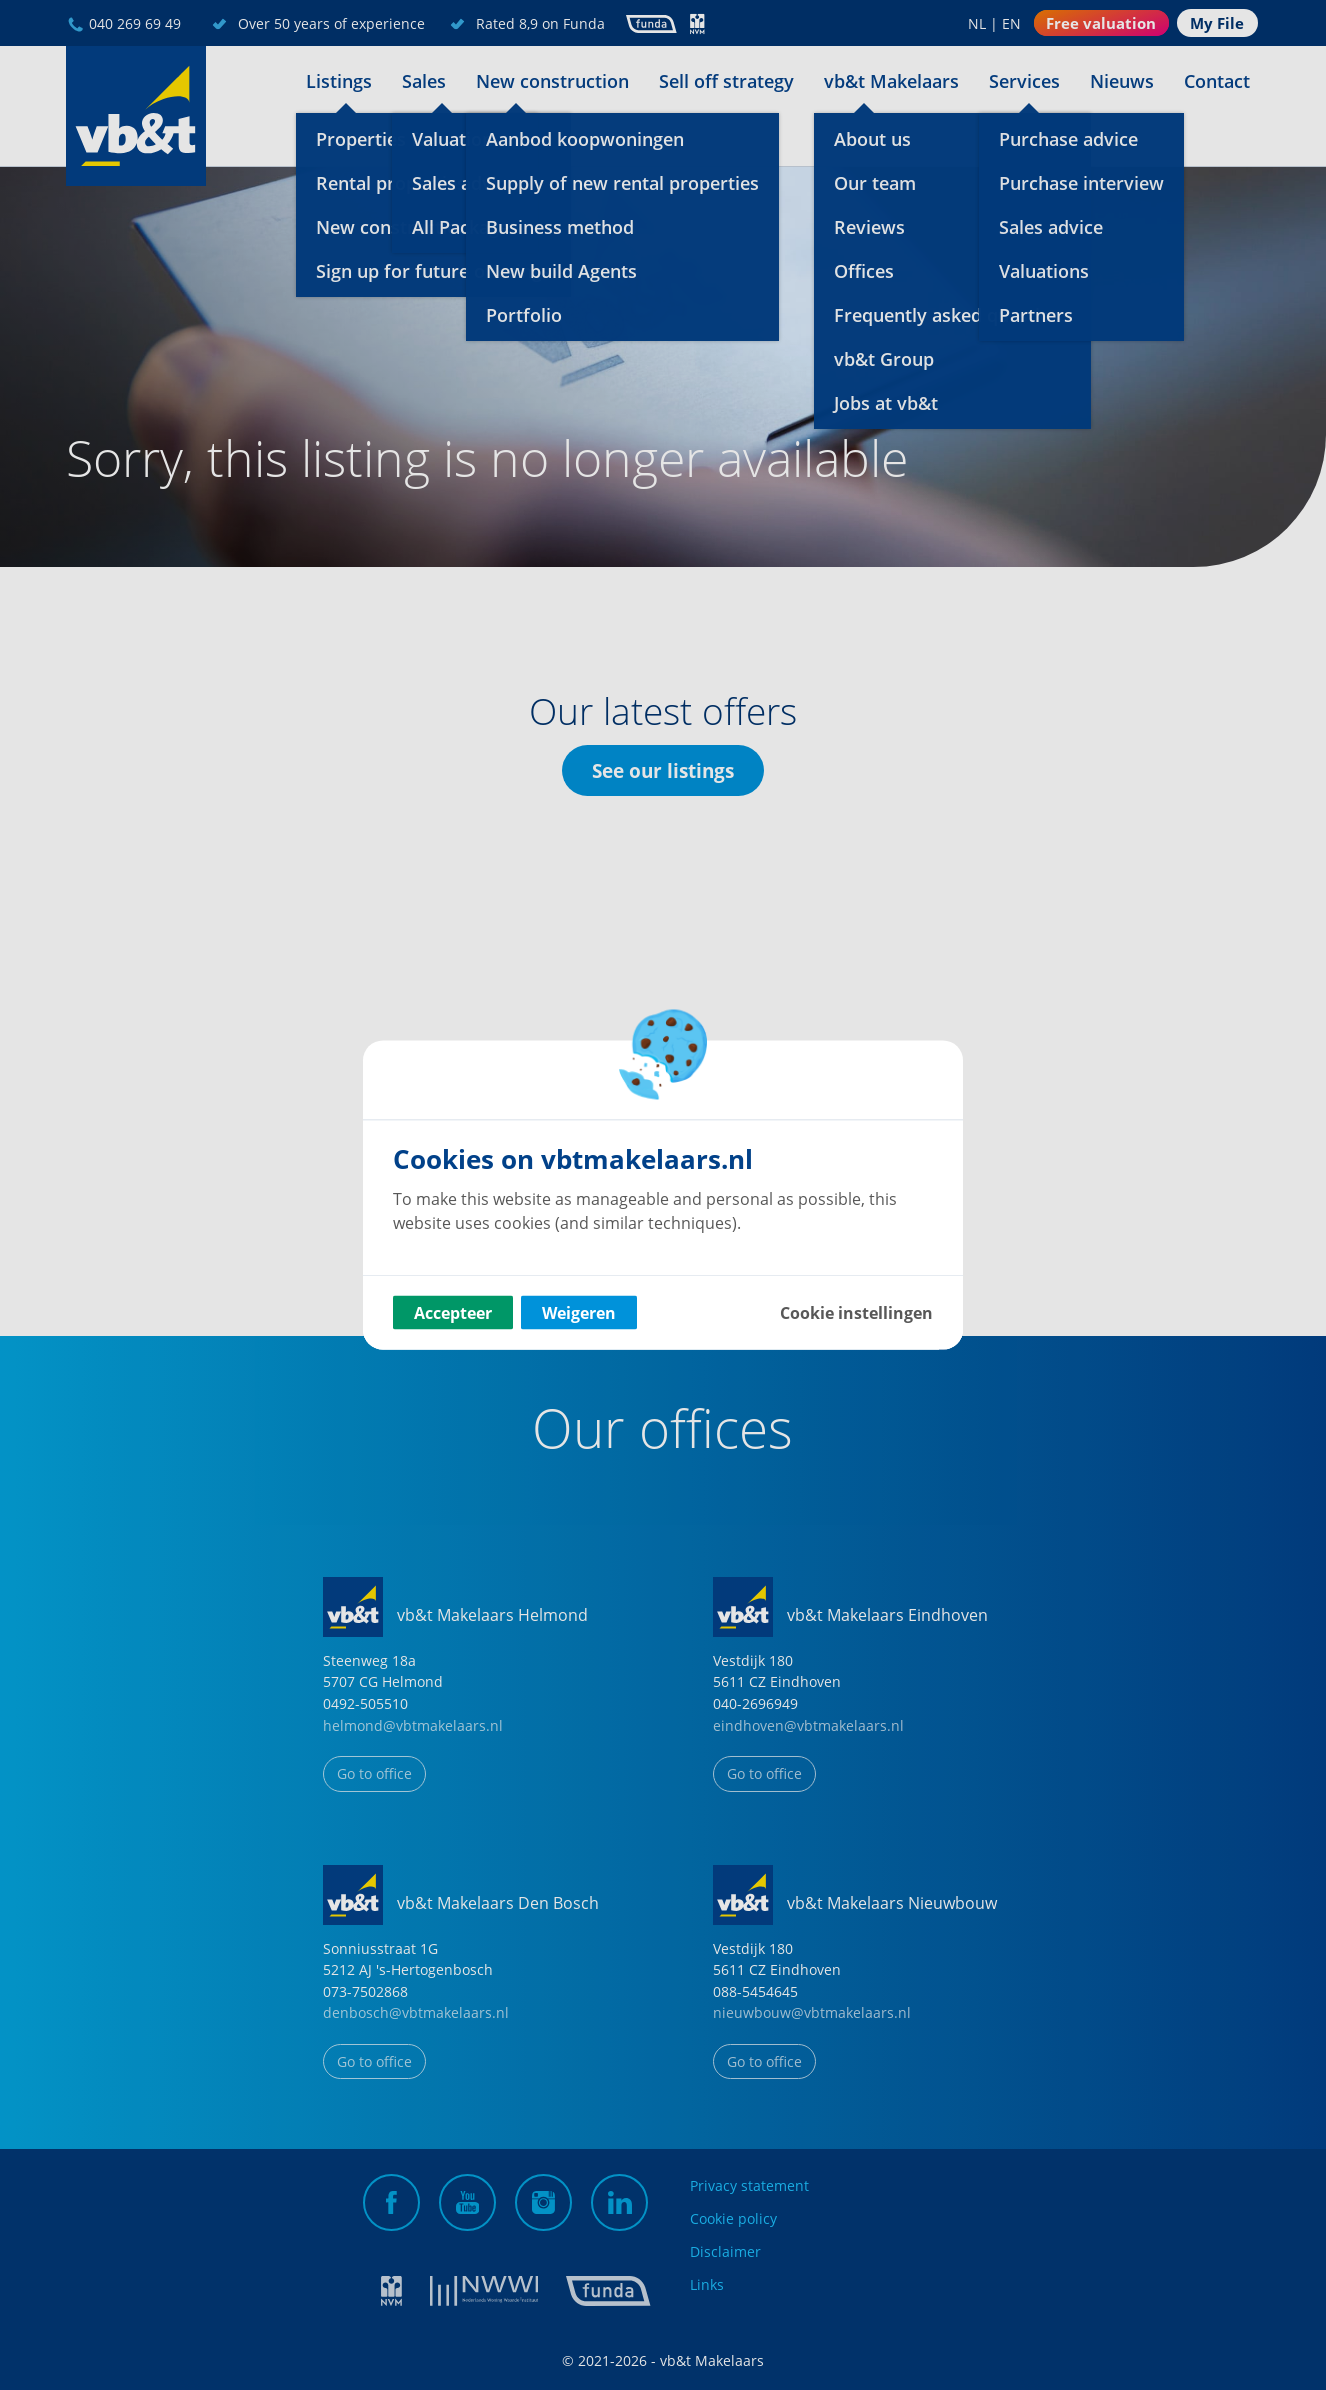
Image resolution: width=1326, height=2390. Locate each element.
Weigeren (579, 1313)
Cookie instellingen (856, 1313)
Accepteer (453, 1313)
